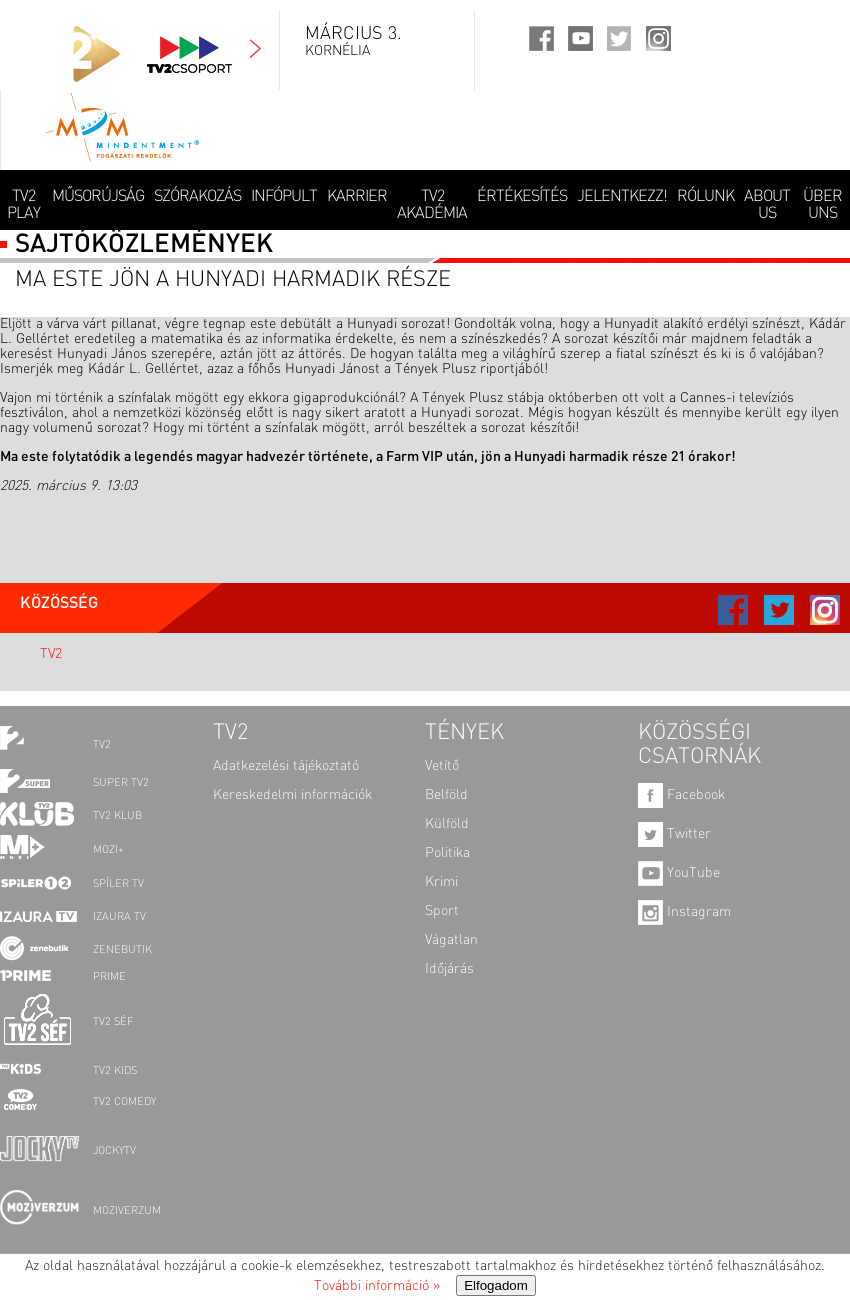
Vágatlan (451, 940)
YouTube (679, 873)
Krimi (441, 882)
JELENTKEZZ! (622, 197)
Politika (447, 853)
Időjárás (449, 969)
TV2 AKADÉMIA (432, 205)
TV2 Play (23, 205)
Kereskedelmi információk (292, 795)
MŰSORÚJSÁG (98, 197)
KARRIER (357, 197)
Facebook (681, 795)
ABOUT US (767, 205)
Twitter (674, 834)
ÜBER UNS (822, 205)
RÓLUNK (705, 197)
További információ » (377, 1286)
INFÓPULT (284, 197)
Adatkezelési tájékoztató (286, 766)
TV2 (51, 654)
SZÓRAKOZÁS (197, 197)
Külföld (447, 824)
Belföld (446, 795)
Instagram (684, 912)
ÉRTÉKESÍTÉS (522, 197)
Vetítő (442, 766)
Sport (442, 911)
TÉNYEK (464, 733)
